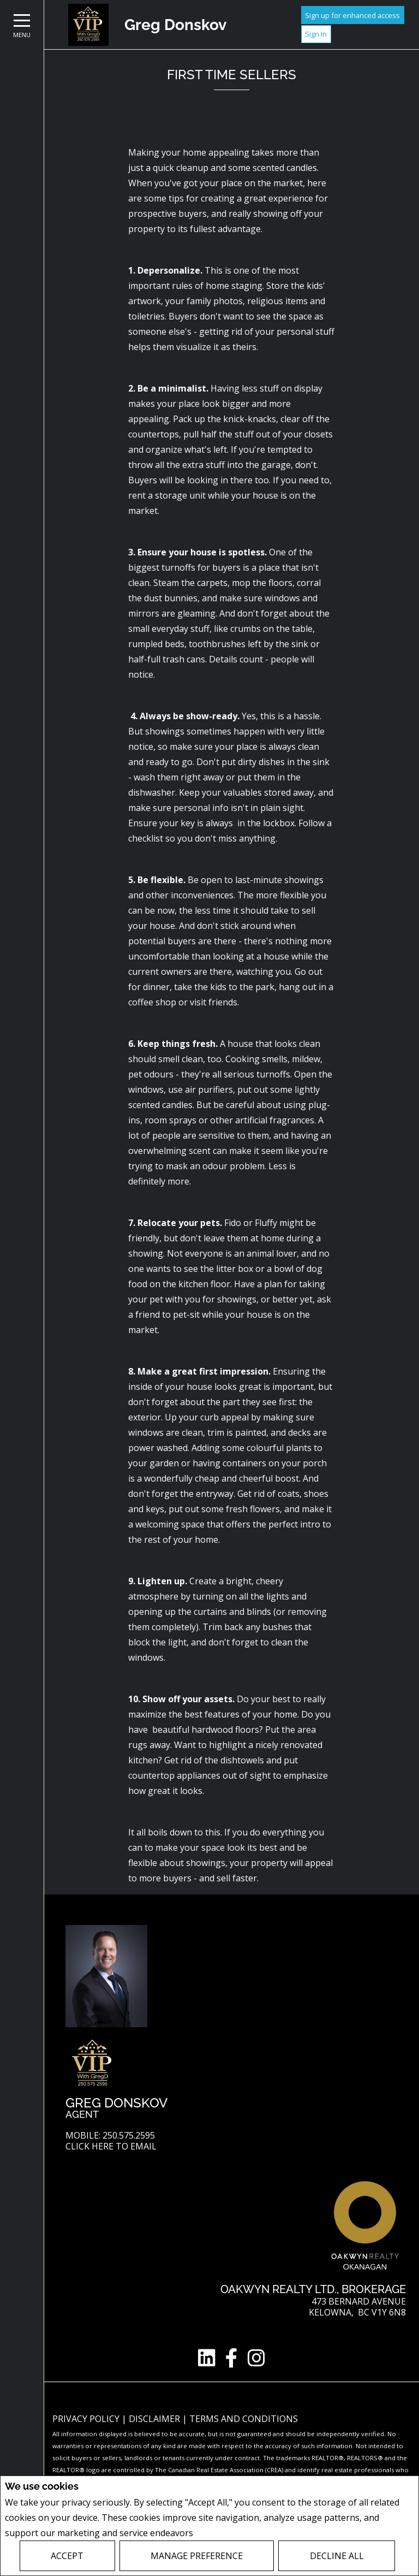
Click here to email (111, 2146)
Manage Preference (197, 2556)
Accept (67, 2556)
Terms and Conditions (243, 2419)
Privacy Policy (224, 2532)
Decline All (337, 2556)
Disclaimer (155, 2419)
